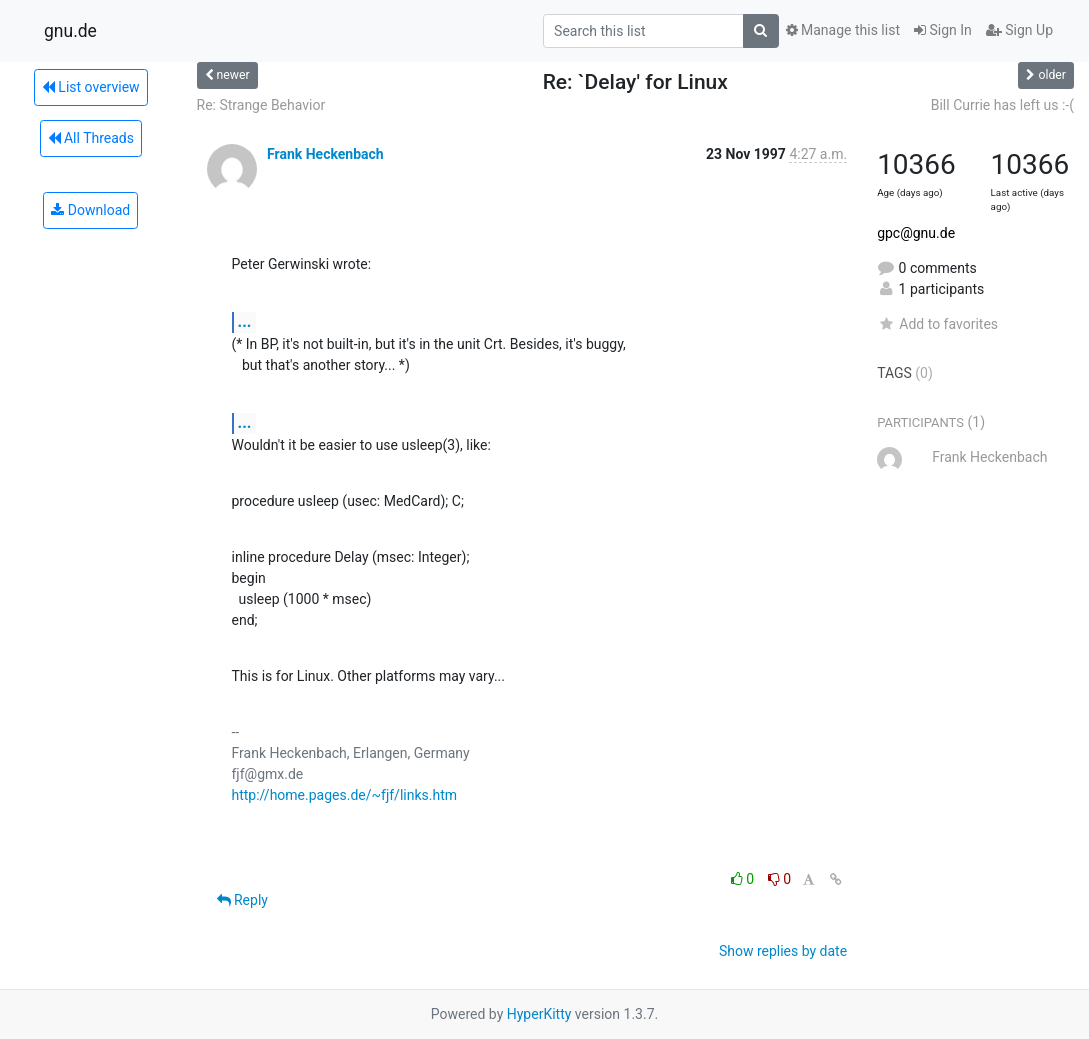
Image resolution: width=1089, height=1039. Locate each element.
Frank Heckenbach (325, 154)
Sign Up (1019, 30)
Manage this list (843, 30)
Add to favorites (937, 324)
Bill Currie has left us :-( (1002, 105)
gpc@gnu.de (916, 233)
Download (90, 210)
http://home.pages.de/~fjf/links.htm (345, 795)
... (245, 321)
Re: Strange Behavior (261, 105)
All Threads (91, 138)
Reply (242, 900)
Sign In (943, 30)
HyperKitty (539, 1014)
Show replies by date (783, 951)
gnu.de (70, 31)
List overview (91, 87)
